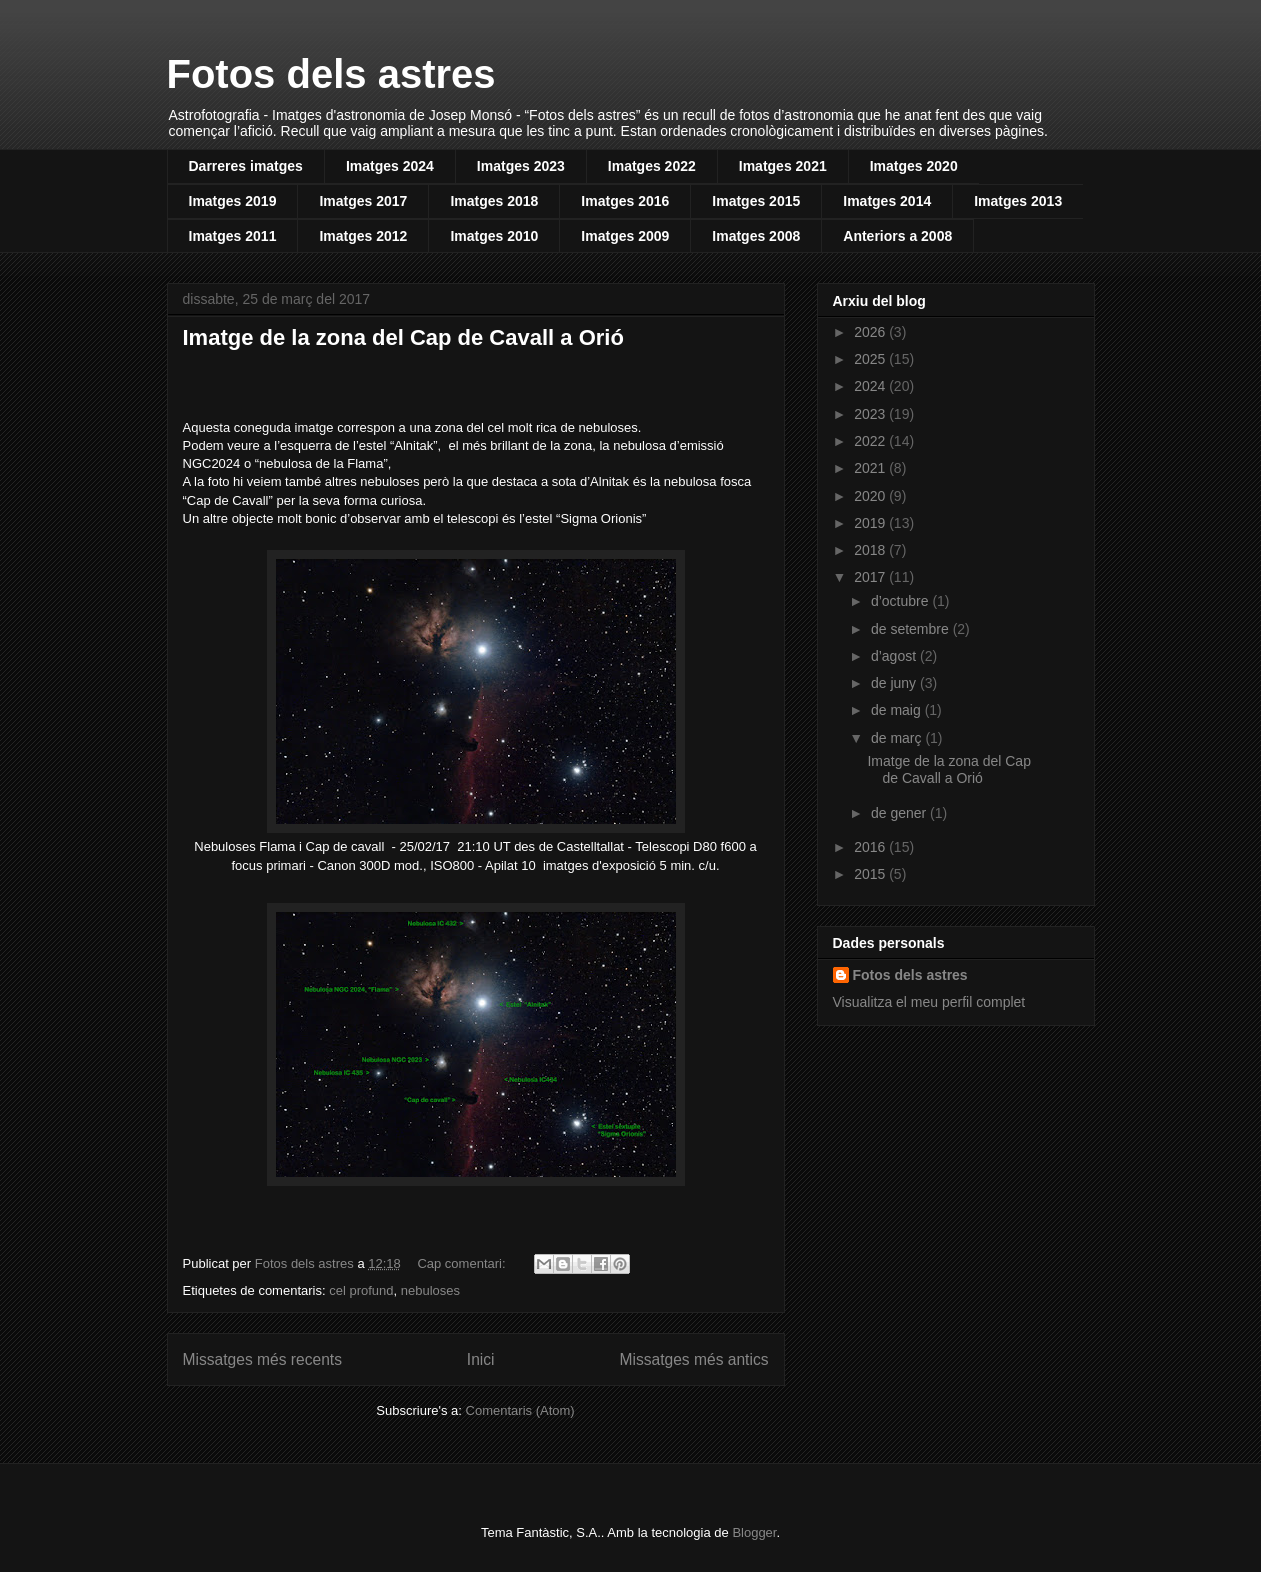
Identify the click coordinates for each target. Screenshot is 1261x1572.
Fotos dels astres (331, 74)
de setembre (912, 629)
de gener (900, 813)
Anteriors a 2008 (897, 236)
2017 (871, 577)
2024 (871, 386)
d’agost (895, 656)
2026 (871, 332)
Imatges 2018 (494, 201)
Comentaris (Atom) (520, 1410)
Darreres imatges (246, 166)
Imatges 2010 (494, 236)
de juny (895, 683)
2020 (871, 496)
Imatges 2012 (363, 236)
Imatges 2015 (756, 201)
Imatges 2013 (1018, 201)
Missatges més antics (693, 1359)
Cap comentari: (463, 1263)
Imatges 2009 (625, 236)
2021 (871, 468)
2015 (871, 874)
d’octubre (901, 601)
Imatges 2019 (233, 201)
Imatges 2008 (756, 236)
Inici (481, 1359)
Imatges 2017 (363, 201)
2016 (871, 847)
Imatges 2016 (625, 201)
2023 (871, 414)
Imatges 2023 (521, 166)
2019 (871, 523)
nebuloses (430, 1290)
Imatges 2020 (914, 166)
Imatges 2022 (652, 166)
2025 (871, 359)
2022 (871, 441)
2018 (871, 550)
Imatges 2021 (783, 166)
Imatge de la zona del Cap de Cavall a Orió (403, 337)
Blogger (754, 1532)
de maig (898, 710)
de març (898, 738)
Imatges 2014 (887, 201)
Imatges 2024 (390, 166)
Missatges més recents (262, 1359)
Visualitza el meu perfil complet (929, 1002)
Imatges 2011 (233, 236)
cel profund (361, 1290)
